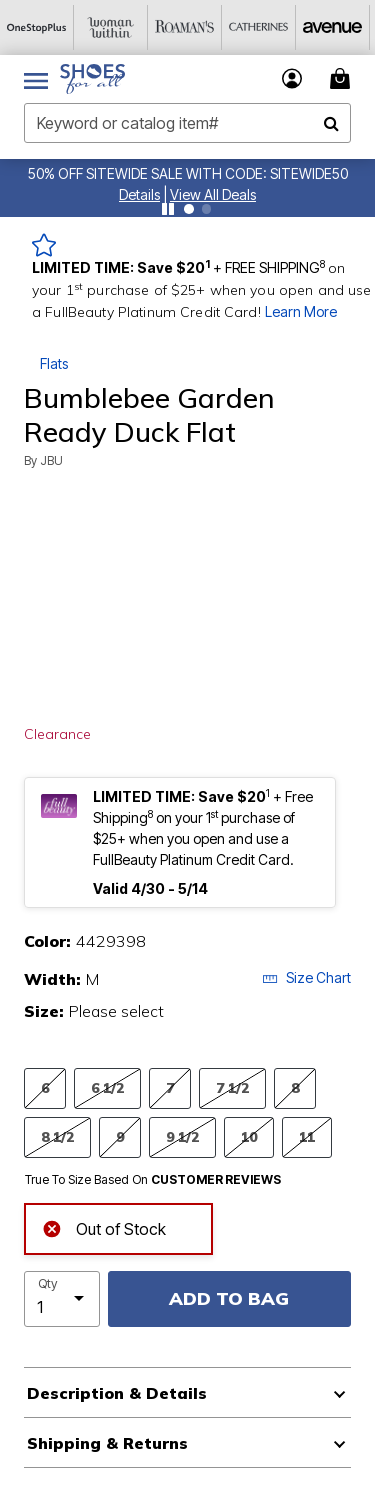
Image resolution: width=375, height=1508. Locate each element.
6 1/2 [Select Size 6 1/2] (107, 1087)
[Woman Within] (111, 27)
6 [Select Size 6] (45, 1087)
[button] (139, 194)
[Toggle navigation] (36, 79)
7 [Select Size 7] (170, 1087)
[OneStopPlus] (37, 27)
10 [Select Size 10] (249, 1136)
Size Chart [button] (306, 977)
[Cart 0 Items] (343, 78)
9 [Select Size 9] (120, 1136)
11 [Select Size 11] (307, 1136)
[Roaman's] (185, 27)
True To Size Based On (153, 1180)
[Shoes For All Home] (92, 79)
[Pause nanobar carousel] (168, 209)
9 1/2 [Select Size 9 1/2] (182, 1136)
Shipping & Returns (107, 1443)
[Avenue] (333, 27)
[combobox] (187, 123)
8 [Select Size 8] (295, 1087)
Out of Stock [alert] (104, 1227)
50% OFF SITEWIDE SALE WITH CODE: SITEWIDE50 (188, 173)
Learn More (301, 311)
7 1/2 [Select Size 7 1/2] (232, 1087)
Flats (54, 363)
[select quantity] (62, 1299)
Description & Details (117, 1393)
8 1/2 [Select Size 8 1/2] (57, 1136)
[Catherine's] (259, 27)
